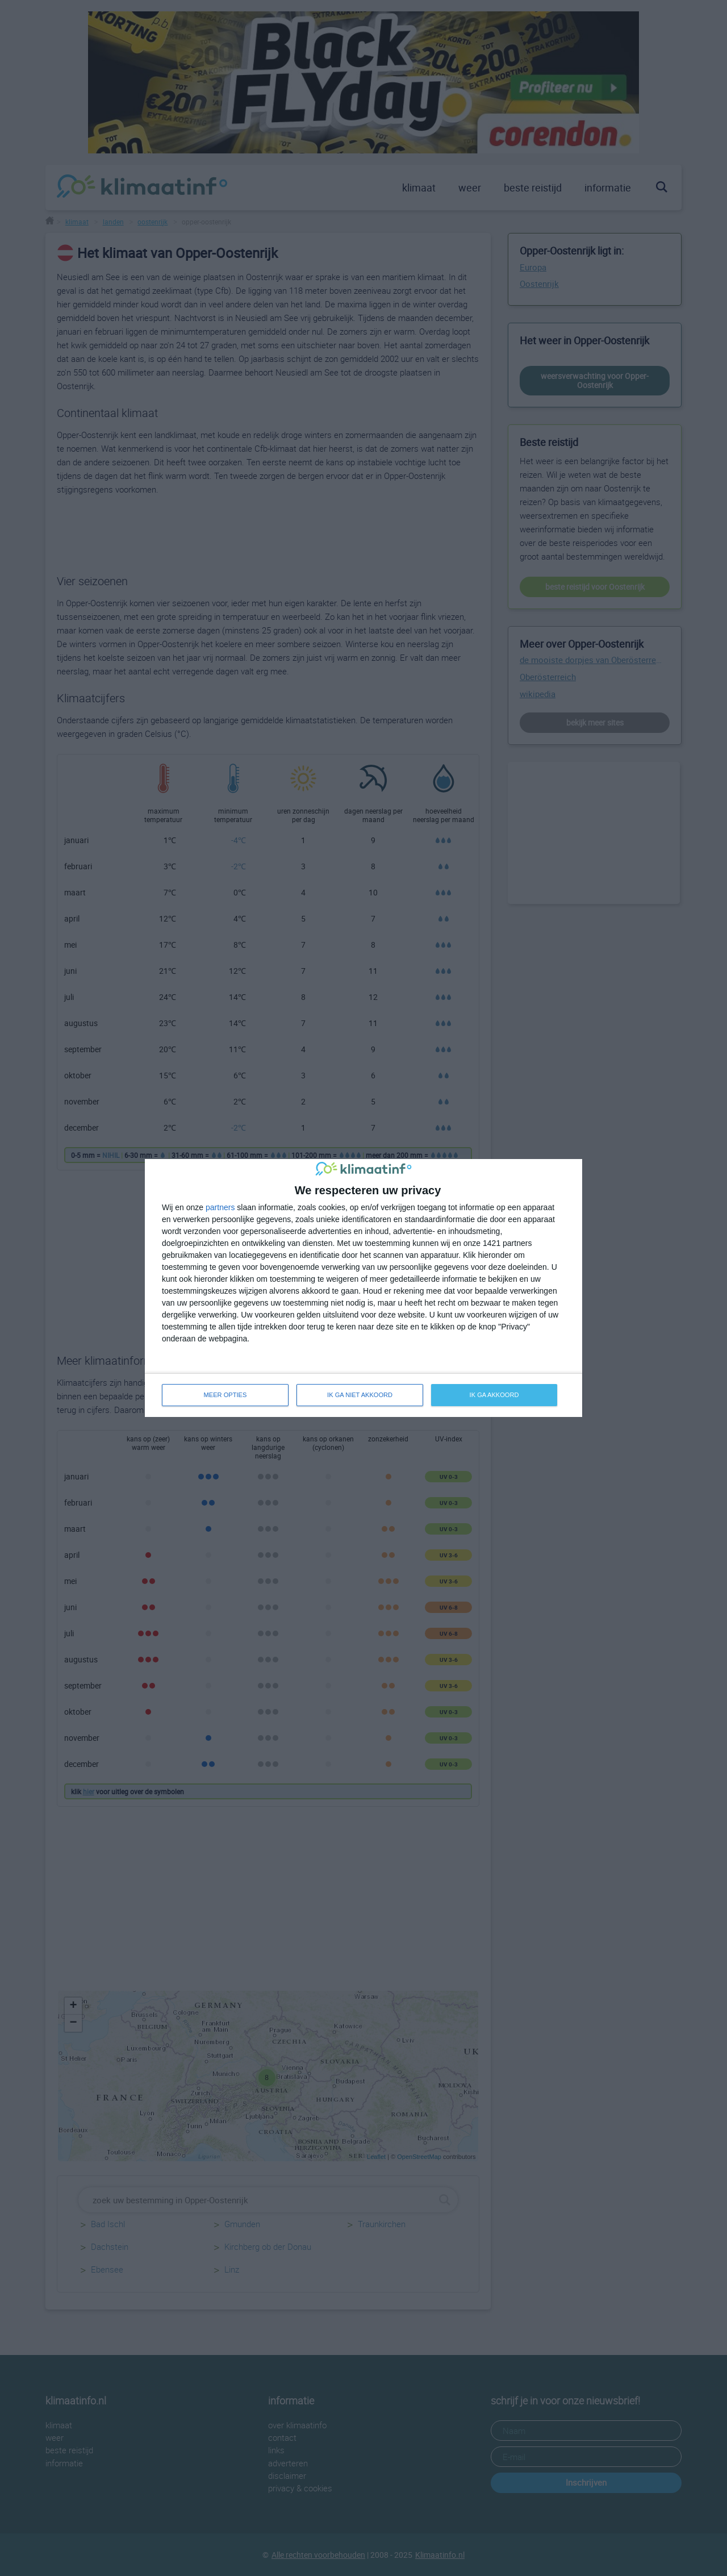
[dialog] (363, 1287)
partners (220, 1207)
